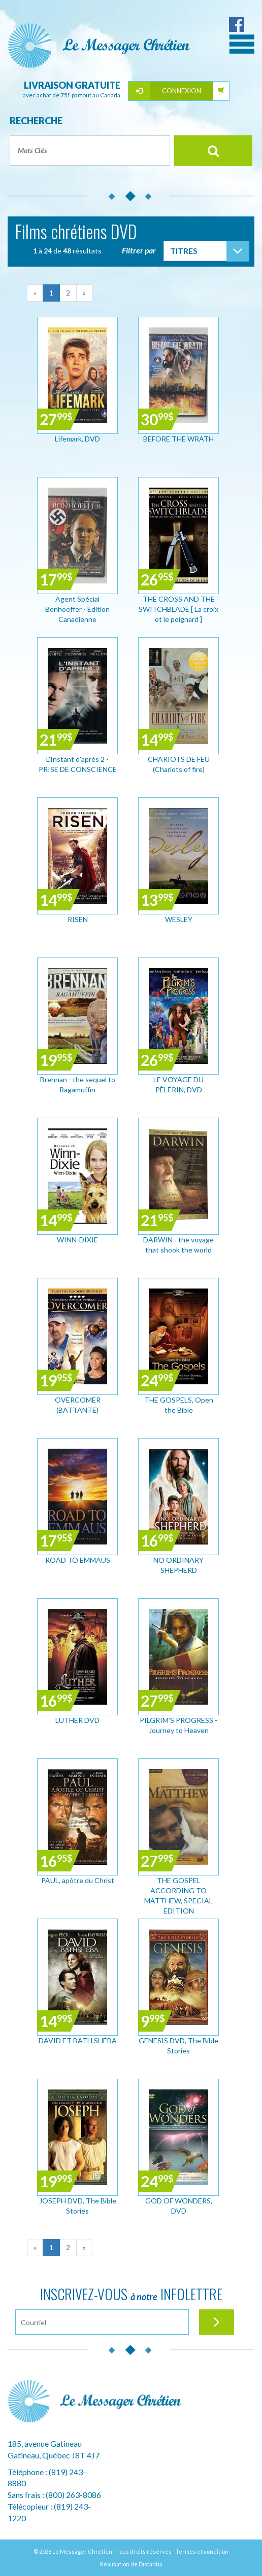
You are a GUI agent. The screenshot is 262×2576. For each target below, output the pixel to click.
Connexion (181, 91)
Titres (184, 250)
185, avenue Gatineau (45, 2443)
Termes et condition (202, 2551)
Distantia (150, 2564)
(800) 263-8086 (73, 2494)
